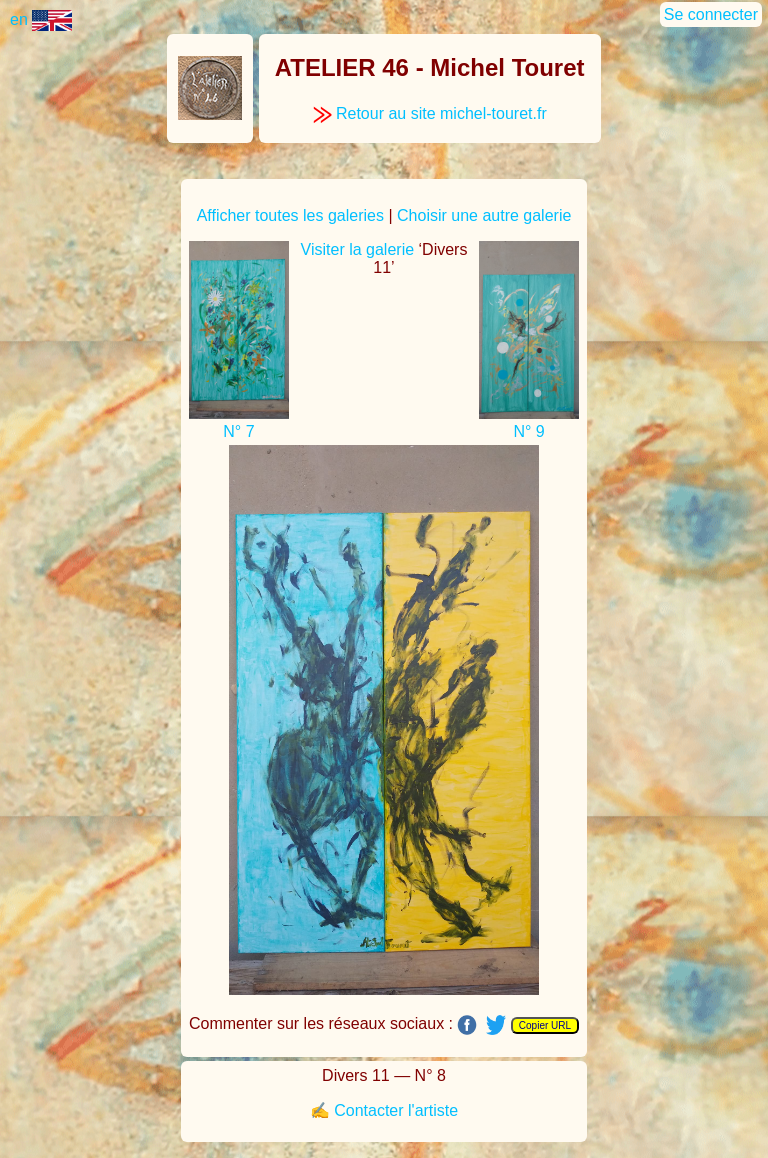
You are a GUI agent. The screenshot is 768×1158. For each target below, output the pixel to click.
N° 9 (528, 431)
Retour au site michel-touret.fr (430, 113)
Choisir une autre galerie (484, 215)
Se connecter (711, 14)
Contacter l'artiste (396, 1110)
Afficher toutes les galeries (290, 215)
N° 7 (238, 431)
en (41, 19)
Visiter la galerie (358, 249)
